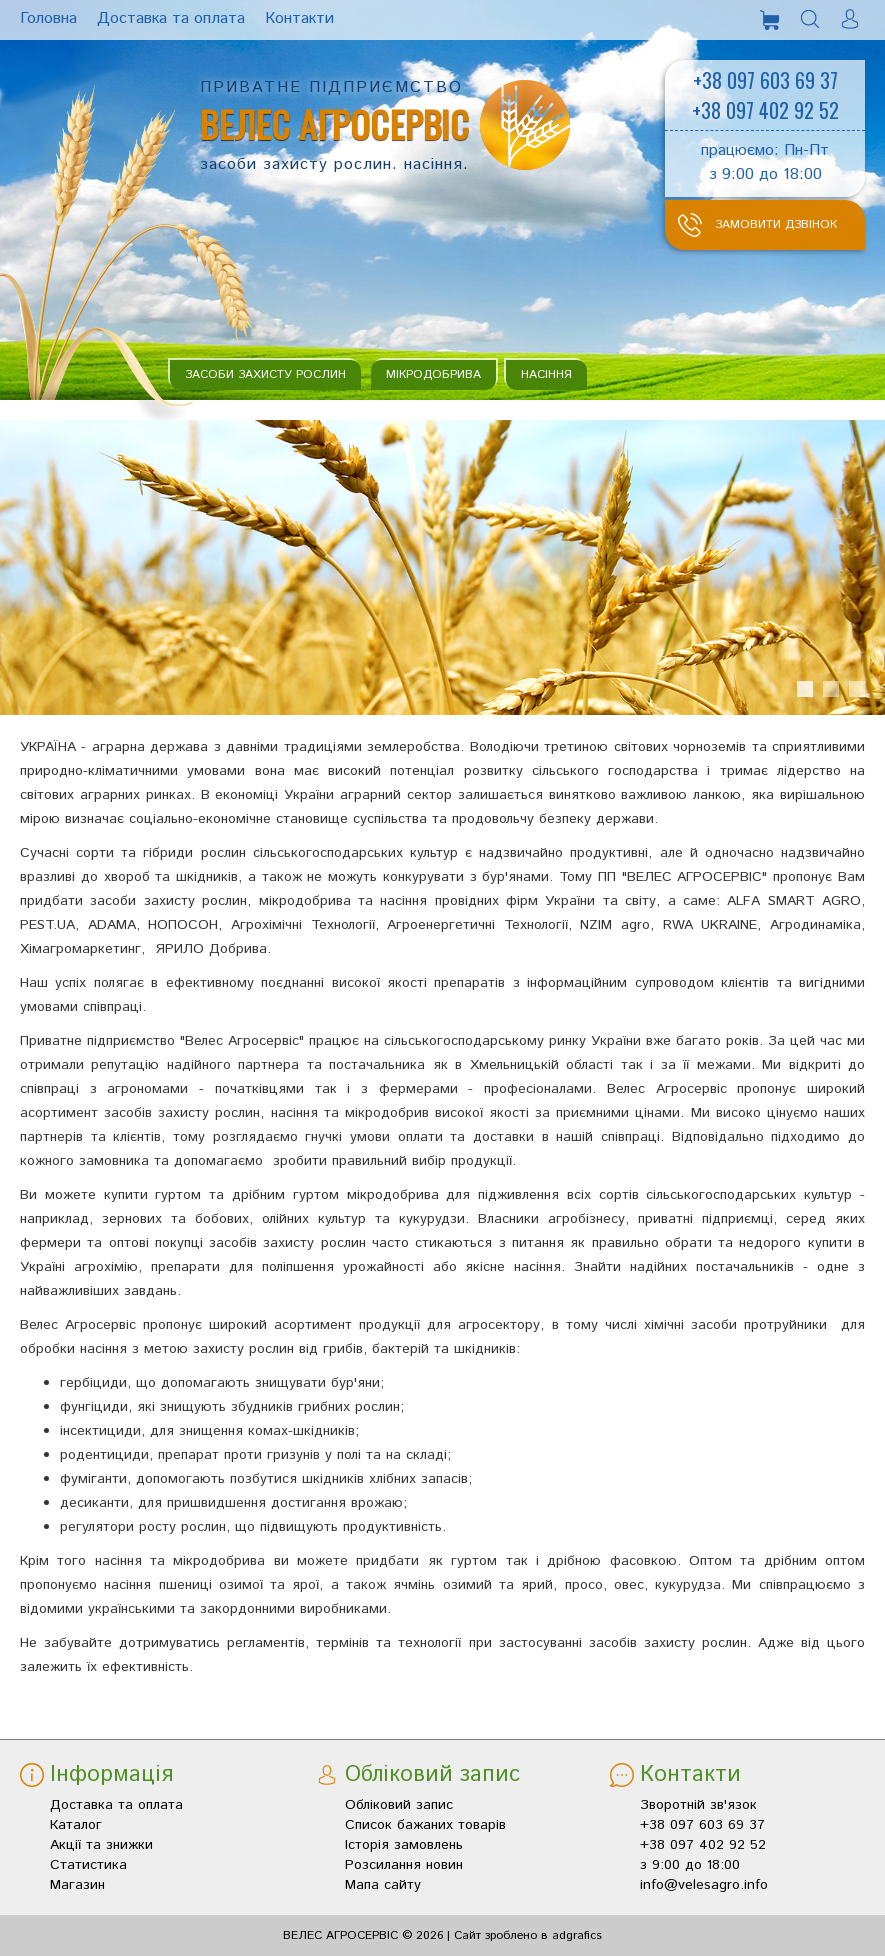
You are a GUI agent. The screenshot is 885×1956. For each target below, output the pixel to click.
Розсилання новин (404, 1865)
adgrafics (577, 1935)
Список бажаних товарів (425, 1825)
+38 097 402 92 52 (765, 110)
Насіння (546, 374)
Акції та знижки (101, 1845)
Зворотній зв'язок (698, 1805)
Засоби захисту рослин (265, 374)
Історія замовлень (404, 1845)
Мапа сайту (383, 1885)
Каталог (76, 1825)
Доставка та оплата (116, 1805)
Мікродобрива (433, 374)
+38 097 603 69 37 (765, 80)
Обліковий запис (399, 1805)
